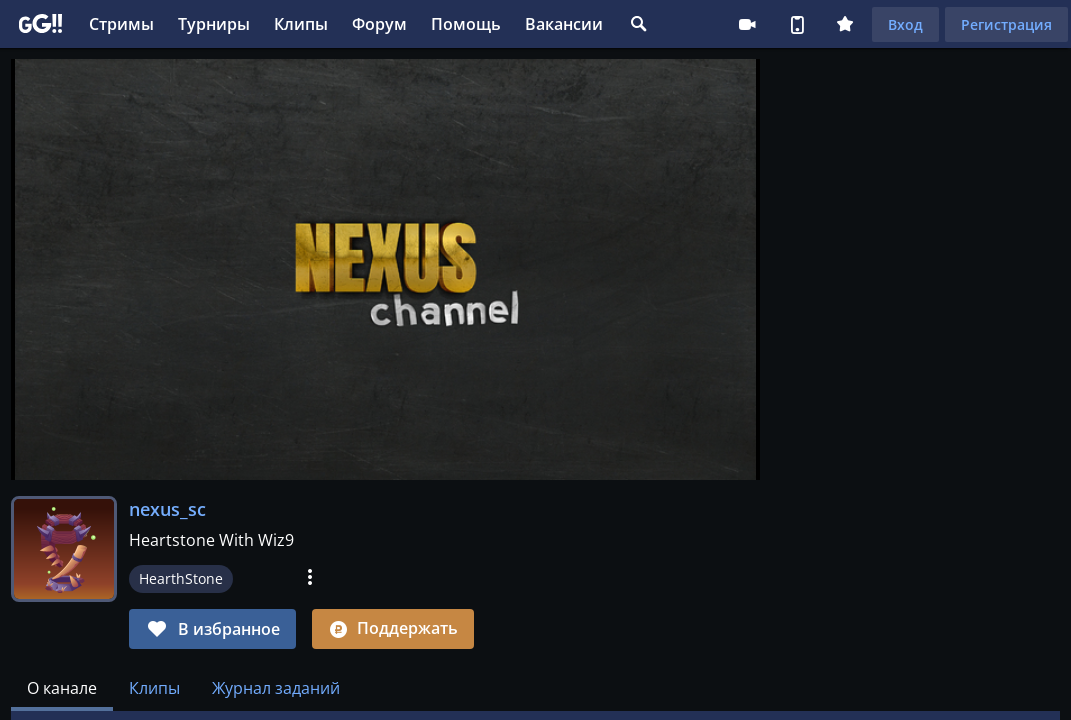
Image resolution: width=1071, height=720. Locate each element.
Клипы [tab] (154, 688)
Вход (905, 24)
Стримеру (747, 24)
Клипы (301, 24)
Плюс (845, 24)
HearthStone (181, 578)
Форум (379, 24)
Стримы (121, 24)
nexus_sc (167, 509)
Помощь (466, 24)
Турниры (214, 24)
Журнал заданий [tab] (276, 688)
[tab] (62, 688)
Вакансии (564, 24)
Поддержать (393, 628)
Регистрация (1006, 24)
